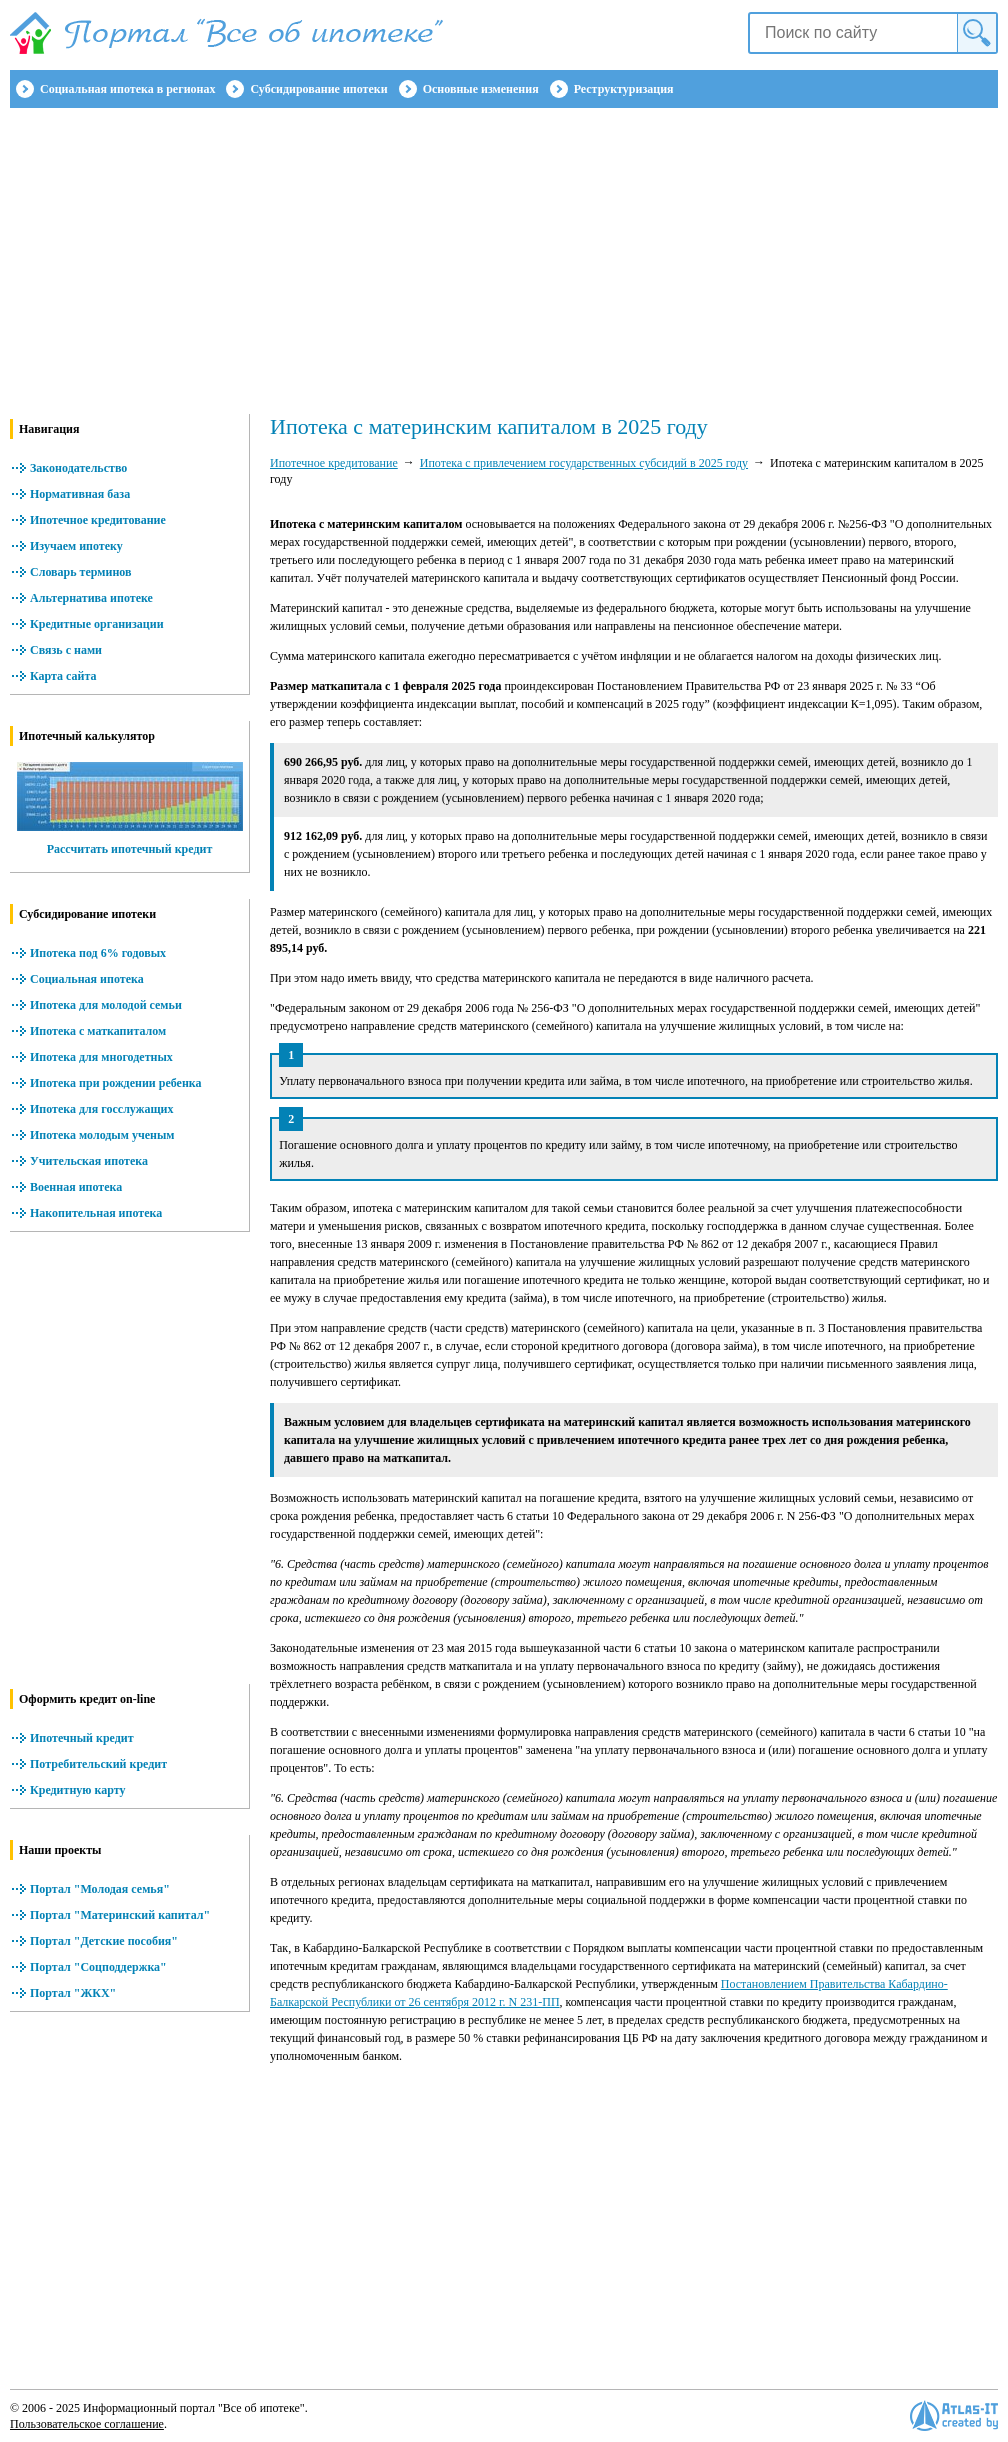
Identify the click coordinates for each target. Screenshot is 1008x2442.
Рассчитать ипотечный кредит (130, 849)
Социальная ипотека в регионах (127, 89)
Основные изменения (481, 89)
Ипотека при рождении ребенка (116, 1083)
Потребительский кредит (98, 1764)
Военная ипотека (76, 1187)
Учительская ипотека (89, 1161)
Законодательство (78, 468)
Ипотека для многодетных (101, 1057)
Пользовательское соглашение (87, 2424)
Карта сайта (63, 676)
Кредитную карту (78, 1790)
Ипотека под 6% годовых (98, 953)
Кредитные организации (97, 624)
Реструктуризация (624, 89)
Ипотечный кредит (82, 1738)
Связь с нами (66, 650)
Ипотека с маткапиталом (98, 1031)
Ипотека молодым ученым (102, 1135)
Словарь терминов (81, 572)
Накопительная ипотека (96, 1213)
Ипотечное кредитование (98, 520)
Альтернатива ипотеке (91, 598)
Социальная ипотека (87, 979)
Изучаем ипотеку (76, 546)
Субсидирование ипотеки (318, 89)
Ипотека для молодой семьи (106, 1005)
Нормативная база (80, 494)
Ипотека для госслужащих (101, 1109)
